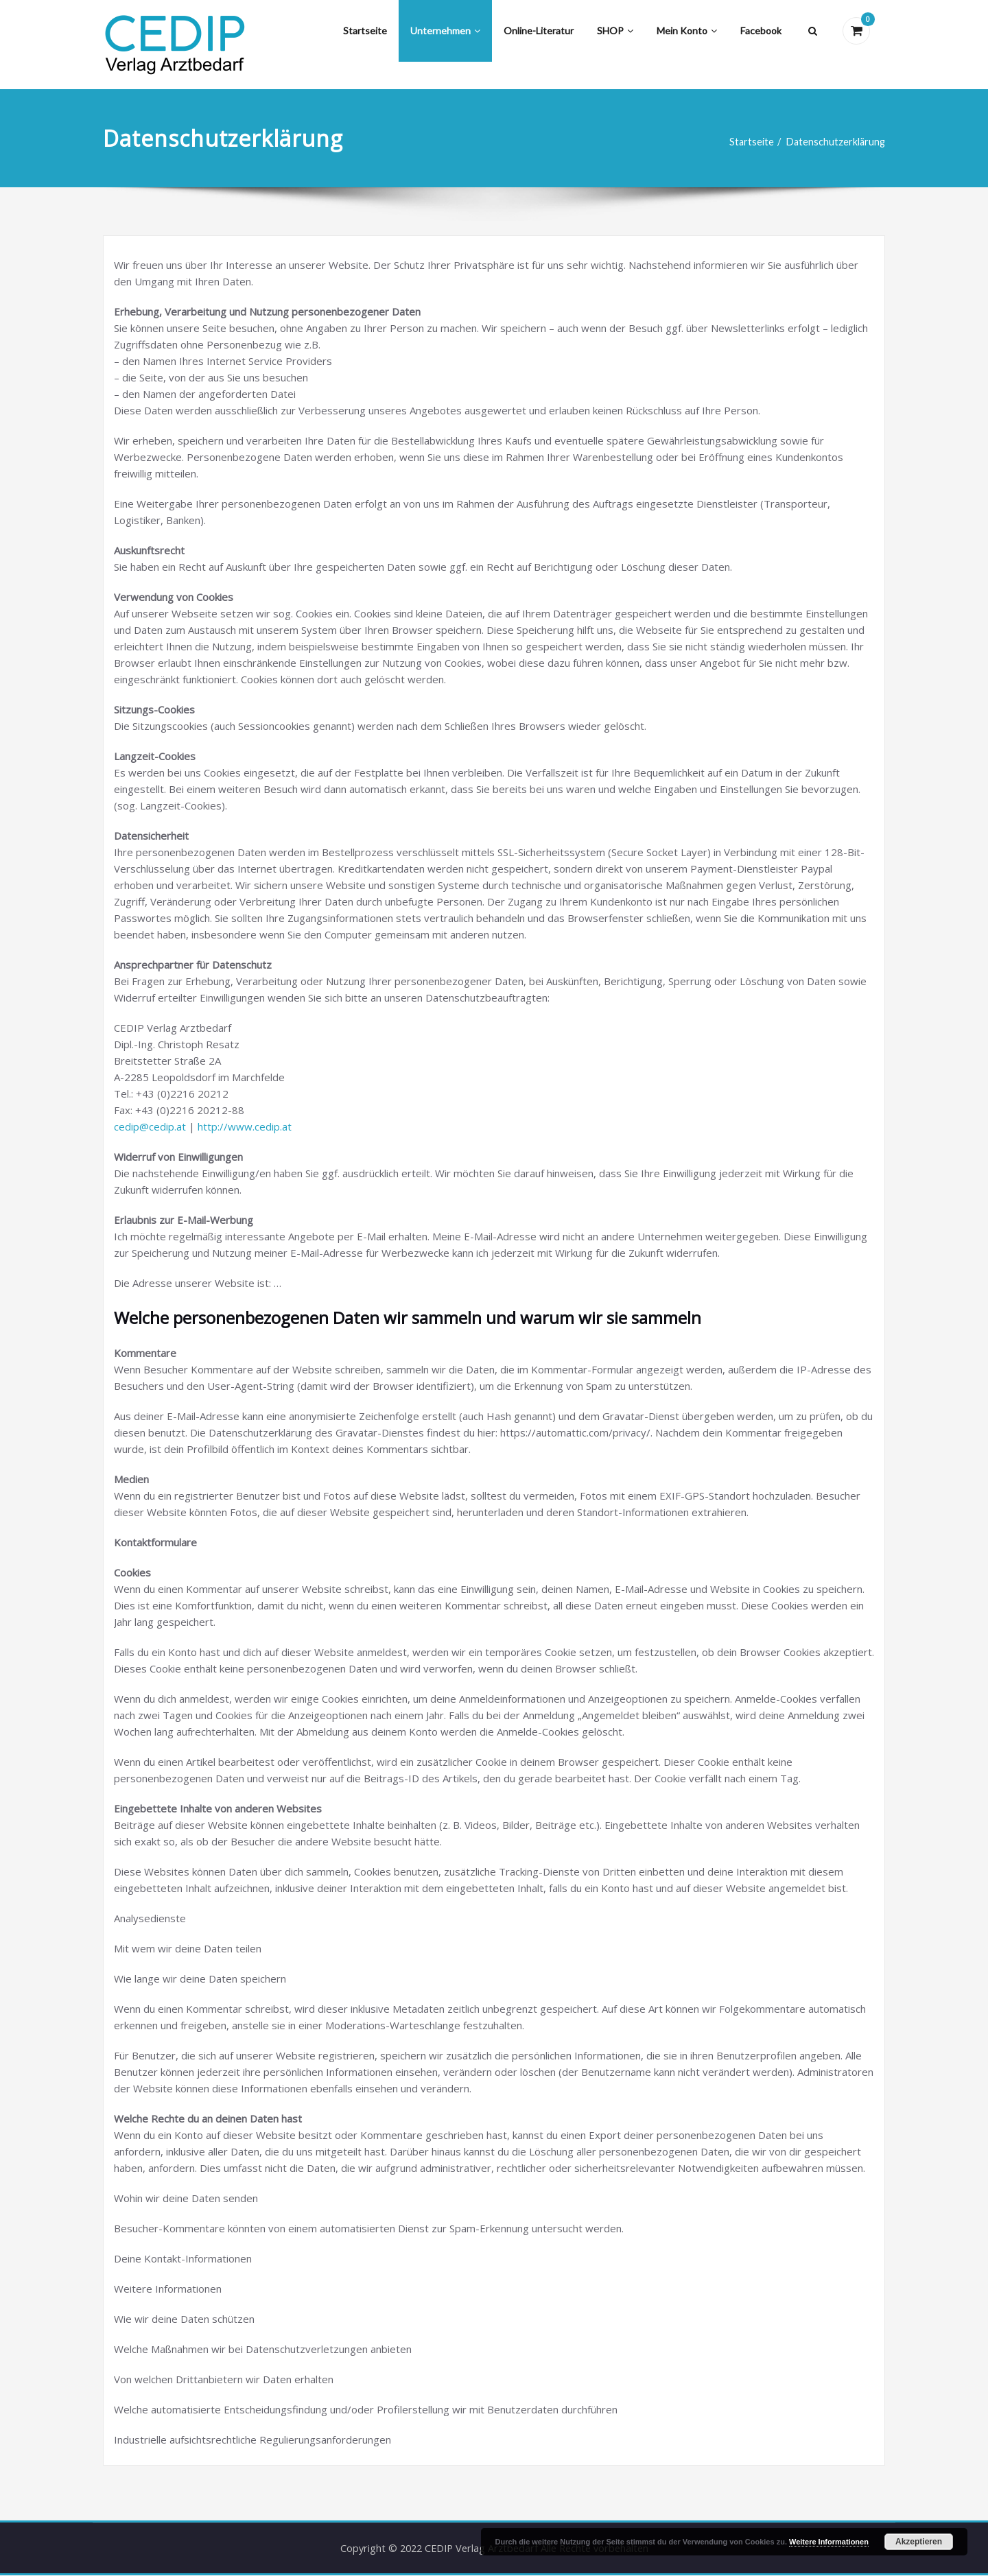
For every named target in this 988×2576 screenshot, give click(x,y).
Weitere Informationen (829, 2542)
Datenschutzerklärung (834, 142)
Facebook (760, 30)
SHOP (615, 30)
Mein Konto (687, 30)
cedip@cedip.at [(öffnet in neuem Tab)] (150, 1126)
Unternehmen (445, 30)
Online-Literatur (539, 30)
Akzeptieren (918, 2542)
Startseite (365, 30)
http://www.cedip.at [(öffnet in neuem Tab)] (245, 1126)
